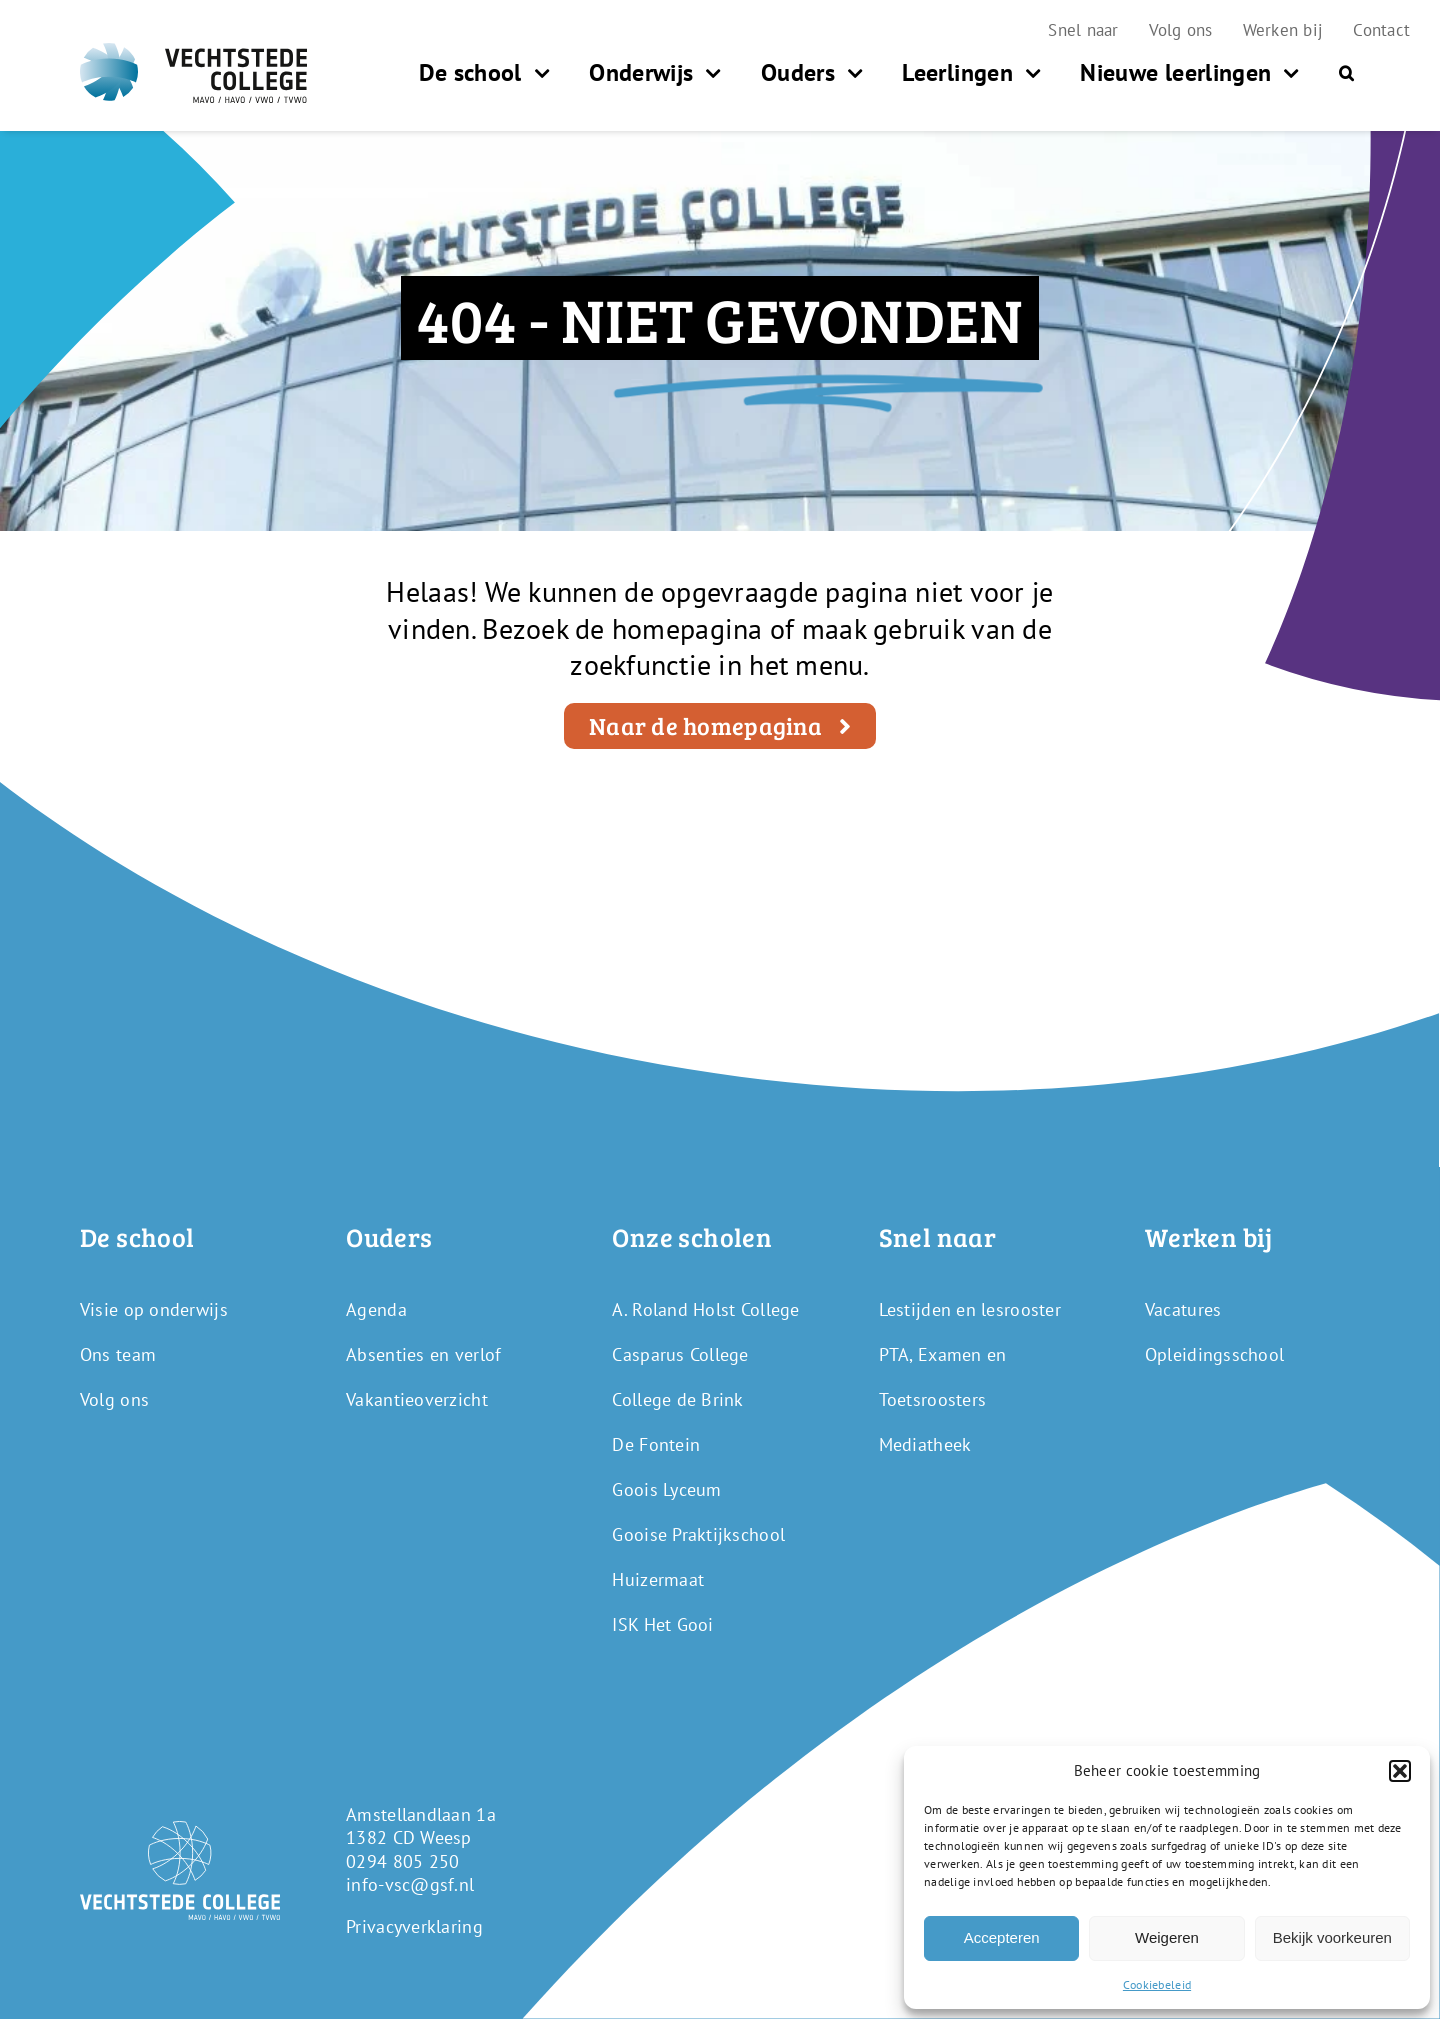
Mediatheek (925, 1444)
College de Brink (677, 1399)
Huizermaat (658, 1579)
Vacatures (1183, 1309)
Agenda (376, 1309)
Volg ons (114, 1399)
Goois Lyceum (666, 1489)
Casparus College (680, 1354)
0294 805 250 (402, 1861)
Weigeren (1167, 1937)
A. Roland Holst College (705, 1309)
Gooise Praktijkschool (698, 1534)
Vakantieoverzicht (417, 1399)
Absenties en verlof (423, 1354)
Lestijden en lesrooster (970, 1309)
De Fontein (656, 1444)
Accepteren (1002, 1937)
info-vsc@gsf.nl (410, 1884)
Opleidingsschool (1214, 1354)
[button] (1400, 1771)
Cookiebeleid (1157, 1984)
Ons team (118, 1354)
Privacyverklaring (414, 1926)
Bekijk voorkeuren (1332, 1937)
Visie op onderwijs (154, 1309)
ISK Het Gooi (662, 1624)
